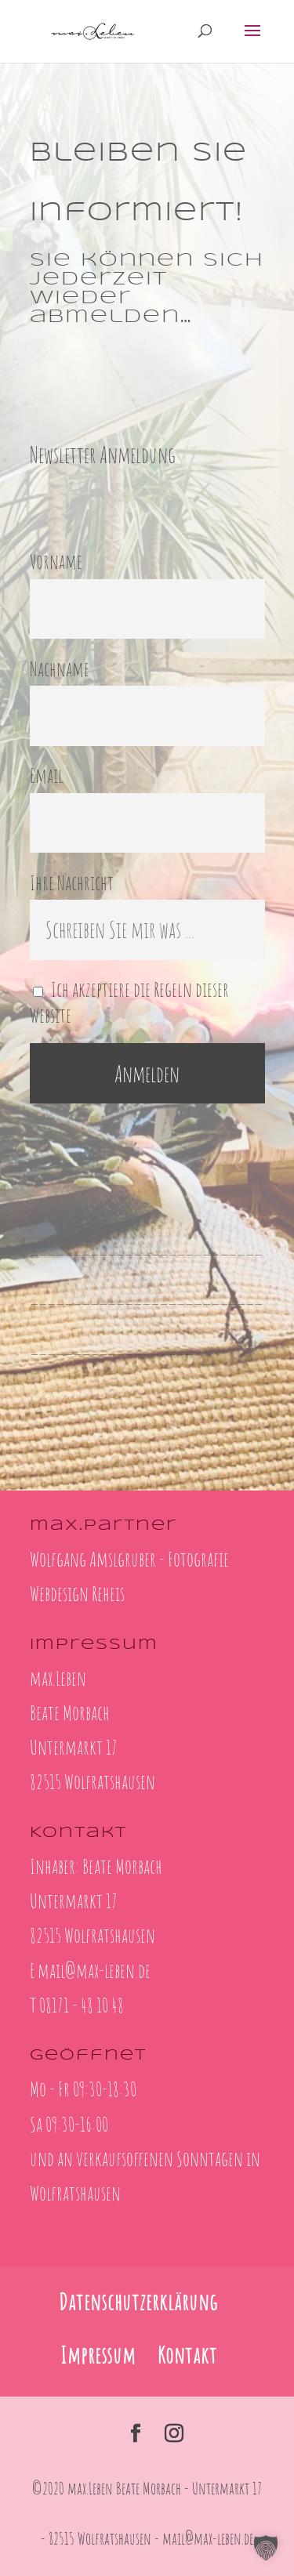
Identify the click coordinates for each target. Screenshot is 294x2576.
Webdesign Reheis (77, 1593)
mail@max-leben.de (94, 1970)
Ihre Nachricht (72, 882)
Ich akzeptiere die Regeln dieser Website (130, 1001)
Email (47, 775)
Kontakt (187, 2355)
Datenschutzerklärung (138, 2302)
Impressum (98, 2355)
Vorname (56, 561)
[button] (266, 2548)
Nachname (59, 668)
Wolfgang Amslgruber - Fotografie (129, 1558)
